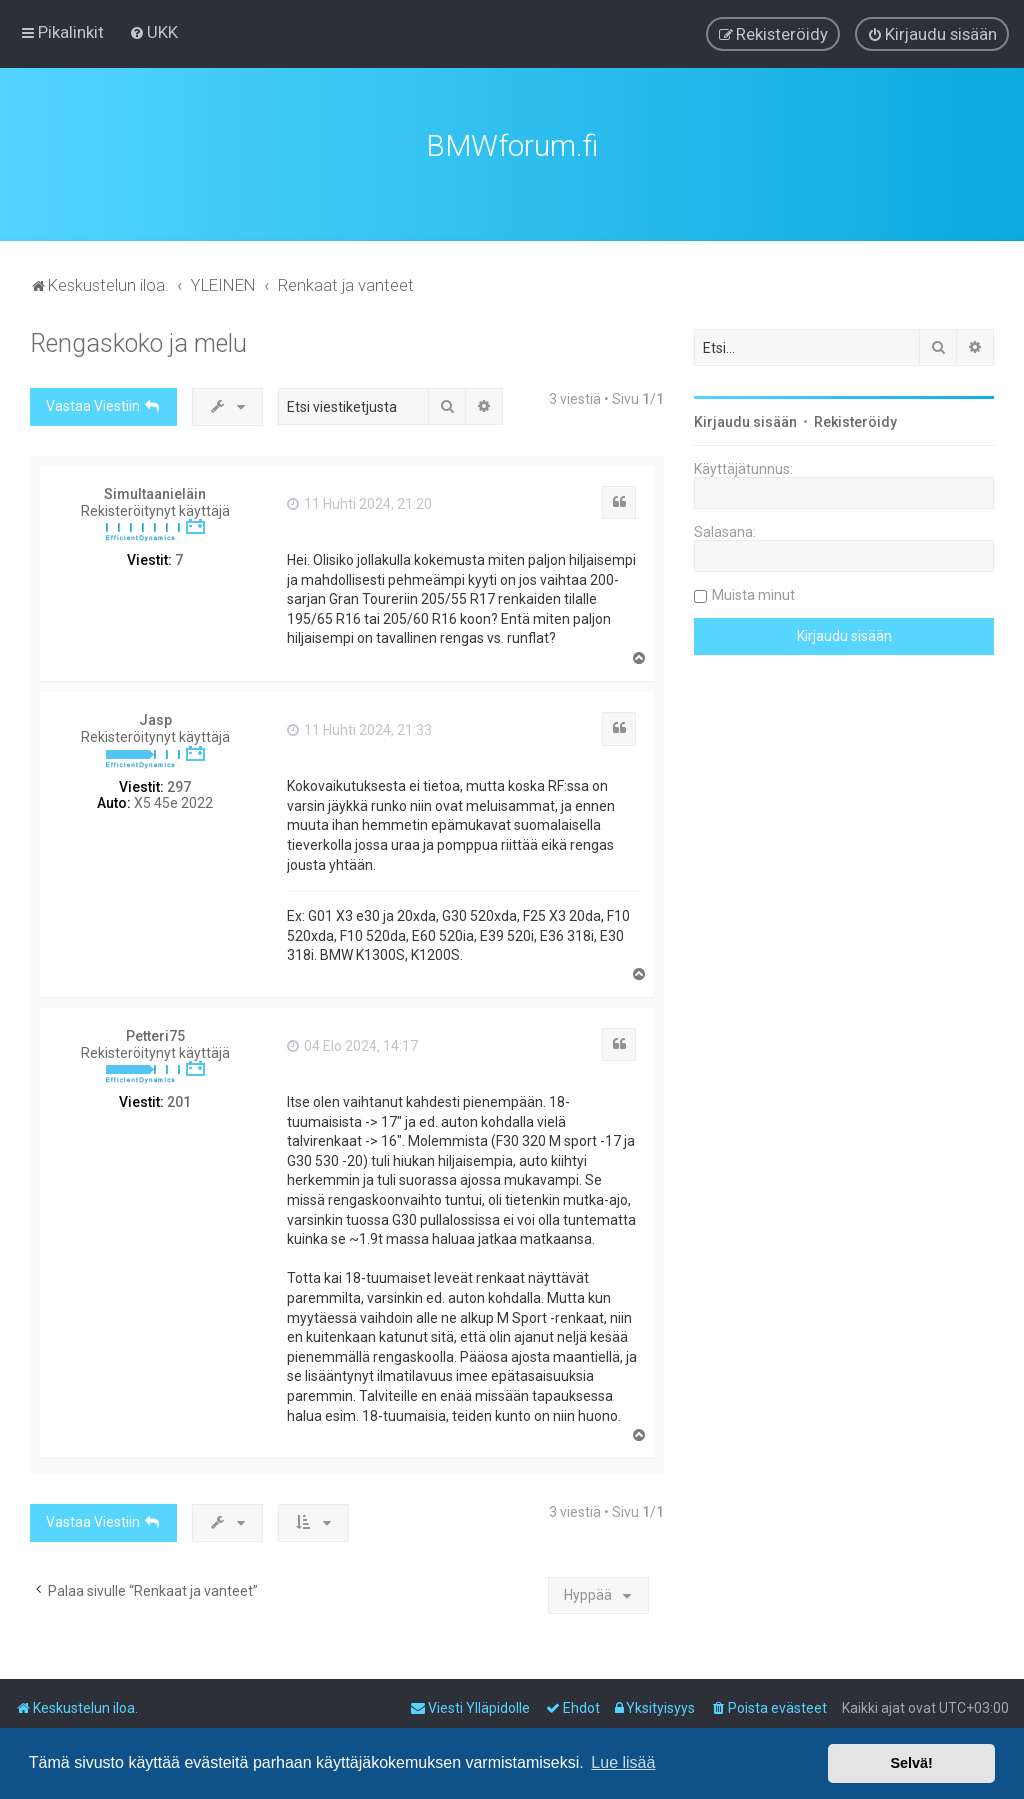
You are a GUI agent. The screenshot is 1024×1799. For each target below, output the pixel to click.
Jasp (155, 717)
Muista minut (753, 592)
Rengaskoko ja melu (138, 340)
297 (179, 784)
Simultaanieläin (155, 491)
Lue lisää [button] (623, 1762)
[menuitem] (153, 32)
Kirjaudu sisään (745, 419)
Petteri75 (155, 1033)
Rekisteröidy (855, 419)
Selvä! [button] (911, 1763)
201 (179, 1099)
